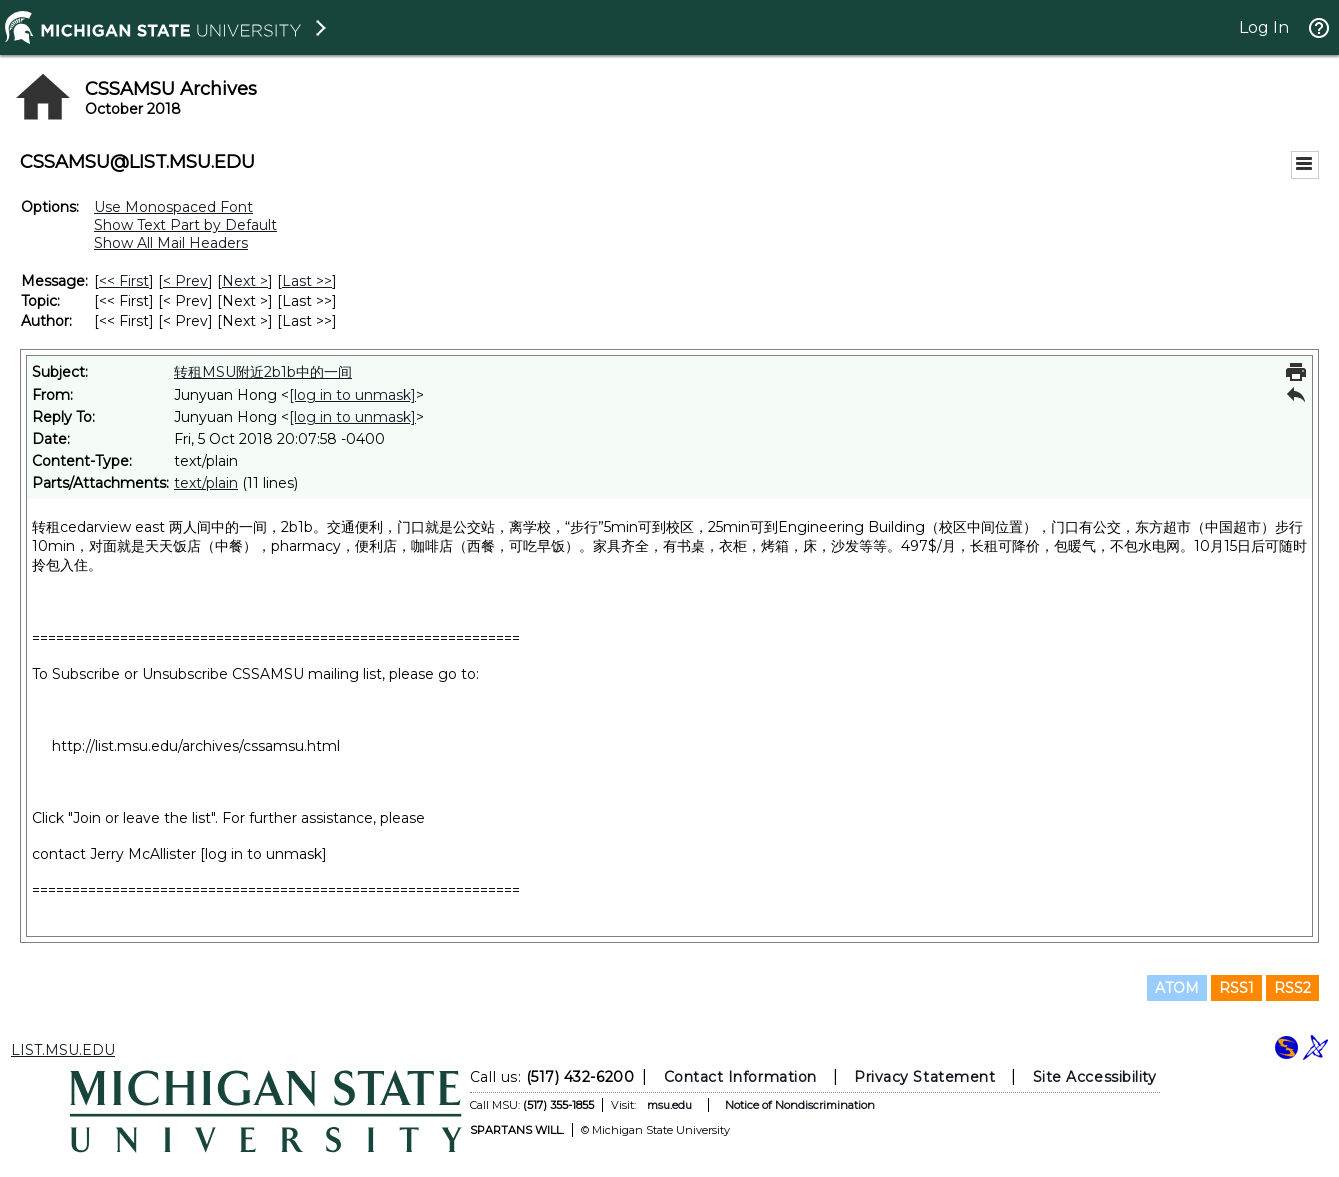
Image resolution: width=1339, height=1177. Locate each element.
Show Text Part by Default (185, 225)
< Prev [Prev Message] (185, 281)
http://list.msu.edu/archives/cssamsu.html (196, 746)
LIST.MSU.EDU (63, 1050)
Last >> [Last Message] (307, 281)
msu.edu (668, 1105)
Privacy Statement (924, 1077)
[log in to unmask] (352, 395)
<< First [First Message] (124, 281)
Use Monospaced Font (173, 207)
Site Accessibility (1094, 1077)
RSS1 (1236, 988)
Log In (1264, 27)
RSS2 (1292, 988)
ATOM (1177, 988)
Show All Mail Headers (171, 243)
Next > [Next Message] (245, 281)
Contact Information (739, 1077)
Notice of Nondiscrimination (799, 1105)
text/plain (206, 483)
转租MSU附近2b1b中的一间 (263, 372)
